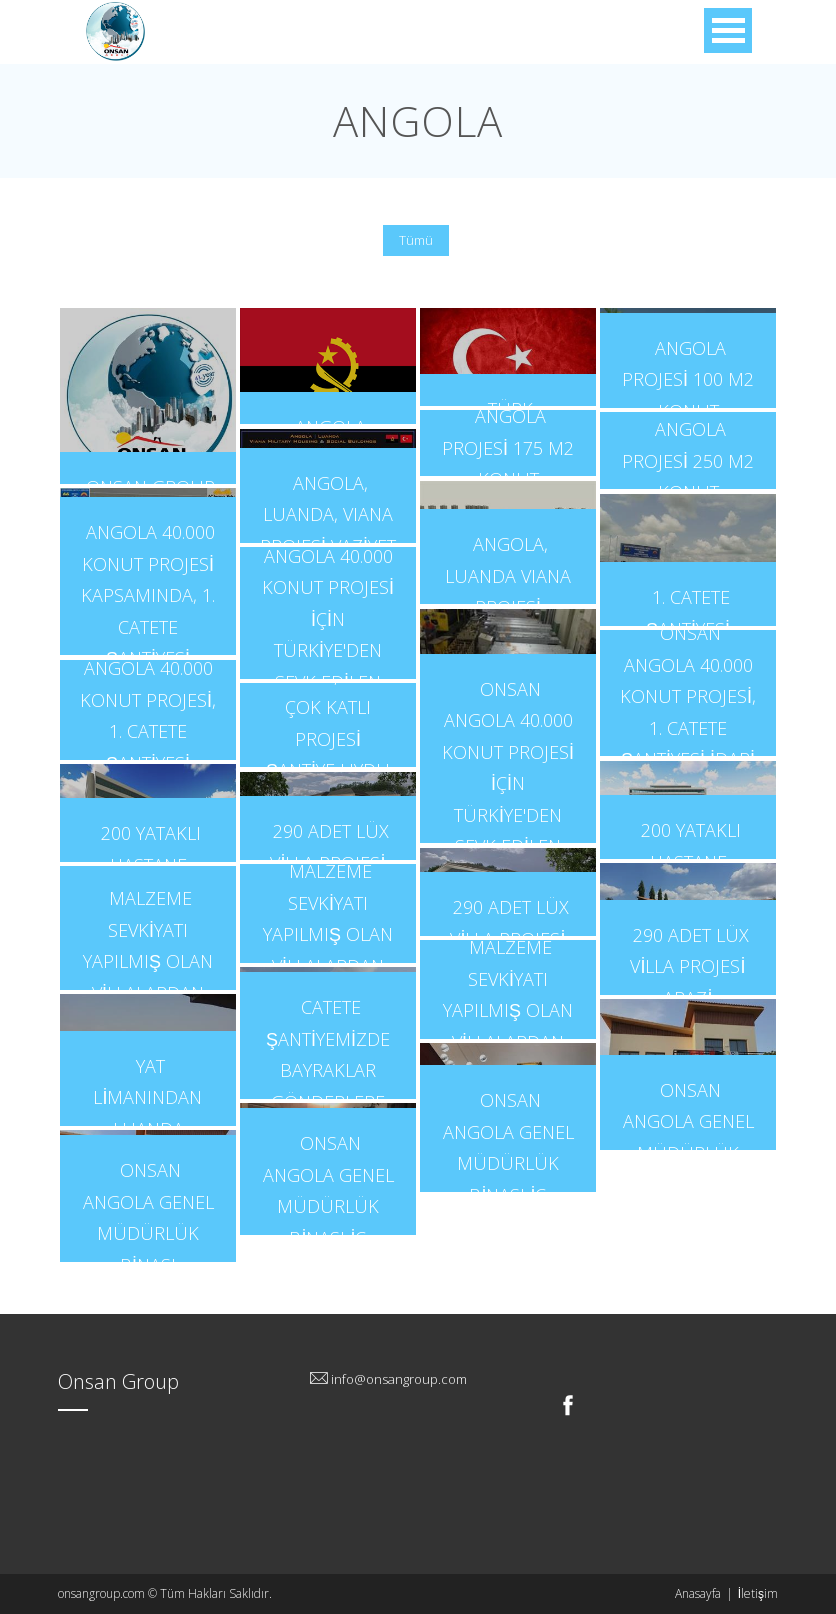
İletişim (758, 1593)
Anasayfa (698, 1593)
